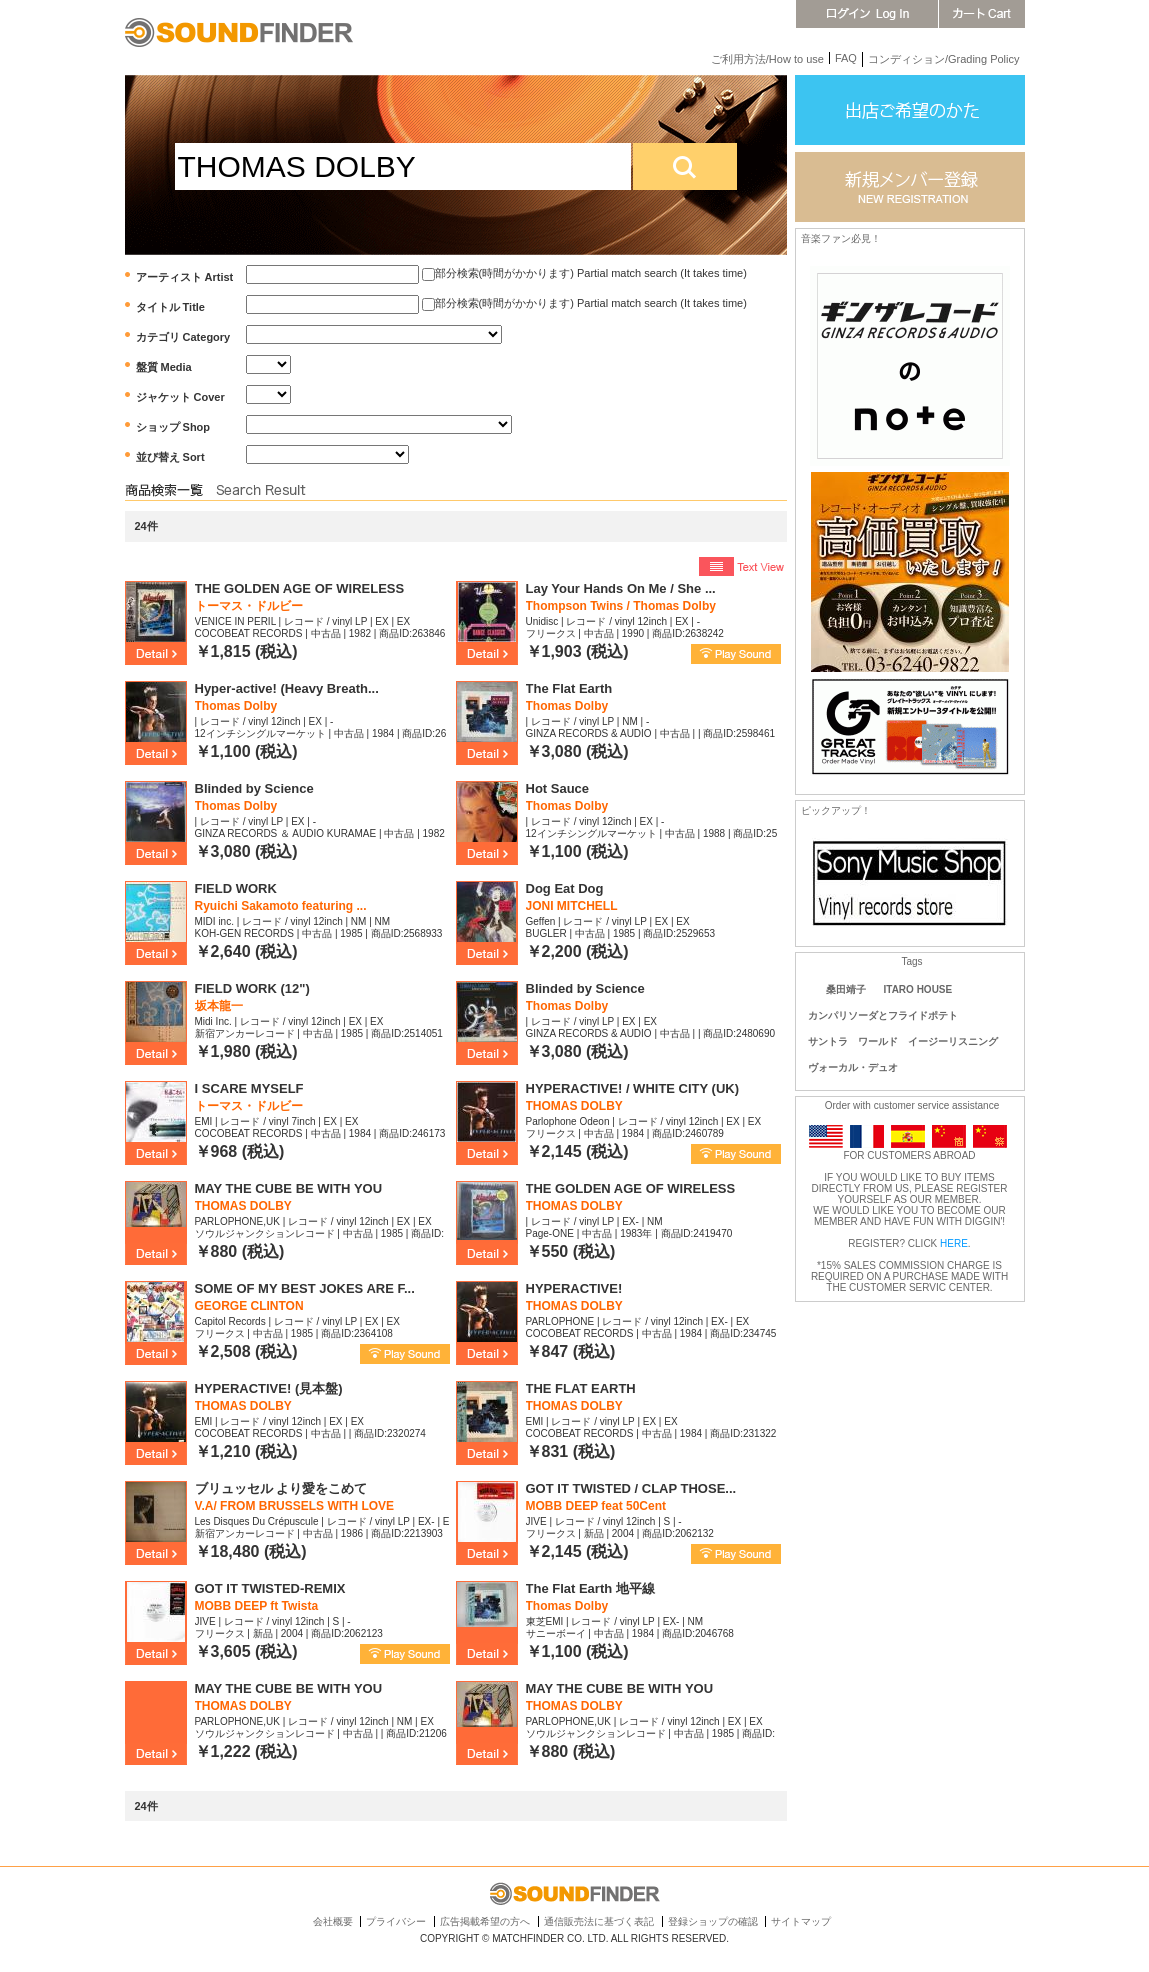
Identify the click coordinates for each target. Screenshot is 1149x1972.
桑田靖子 (846, 989)
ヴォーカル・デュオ (853, 1067)
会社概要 (333, 1921)
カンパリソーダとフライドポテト (883, 1015)
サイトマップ (801, 1921)
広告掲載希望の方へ (485, 1921)
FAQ (846, 58)
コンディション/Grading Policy (944, 59)
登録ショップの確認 (713, 1921)
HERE (954, 1243)
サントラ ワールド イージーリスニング (908, 1041)
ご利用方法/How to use (767, 59)
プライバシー (396, 1921)
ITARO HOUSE (918, 989)
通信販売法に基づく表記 (599, 1921)
